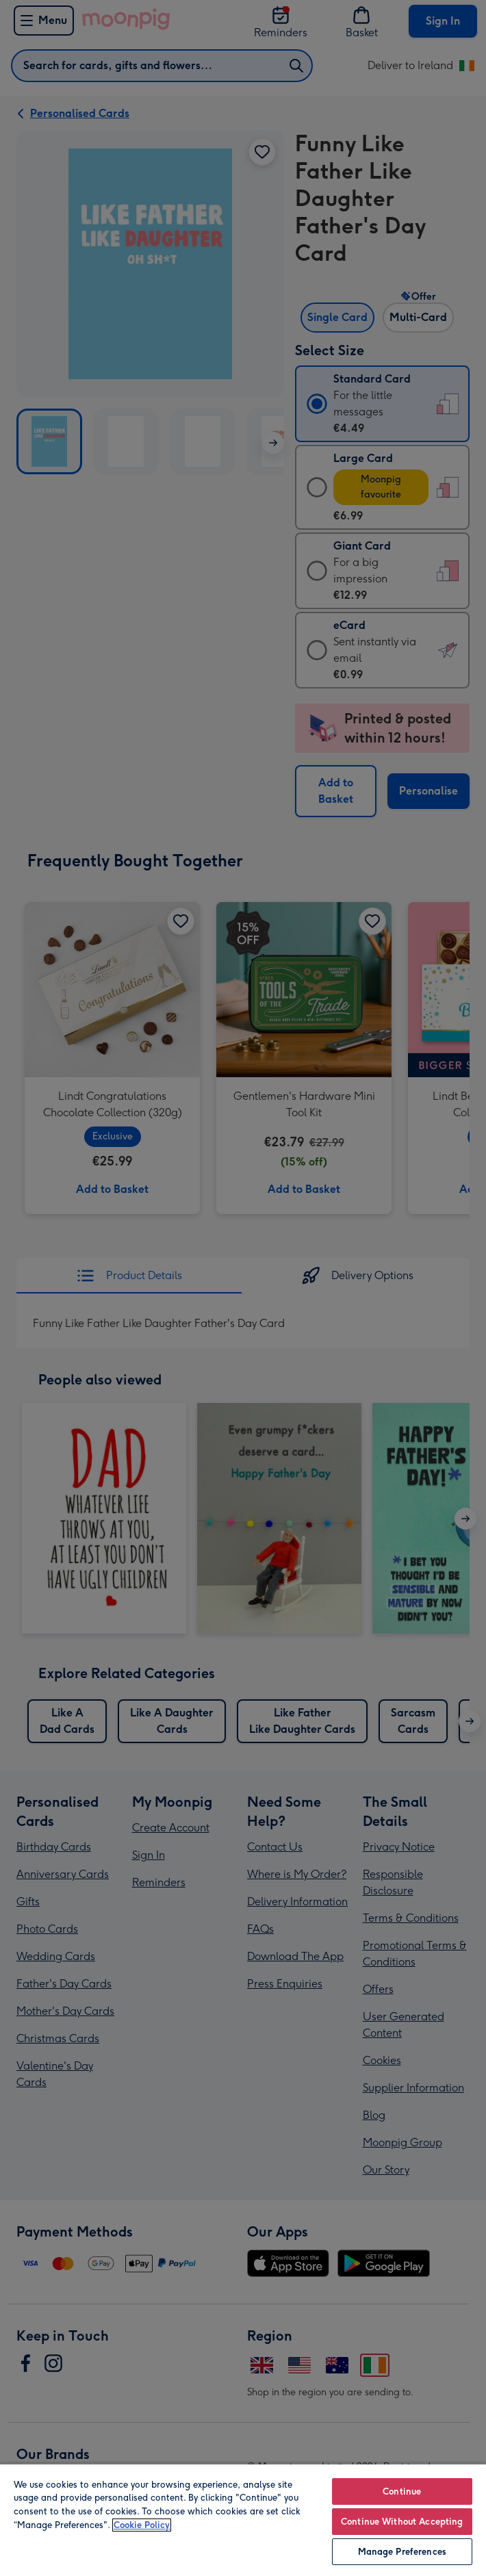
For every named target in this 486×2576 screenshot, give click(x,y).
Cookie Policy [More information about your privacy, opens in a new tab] (142, 2525)
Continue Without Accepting (402, 2521)
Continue (402, 2491)
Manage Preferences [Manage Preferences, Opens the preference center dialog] (402, 2552)
